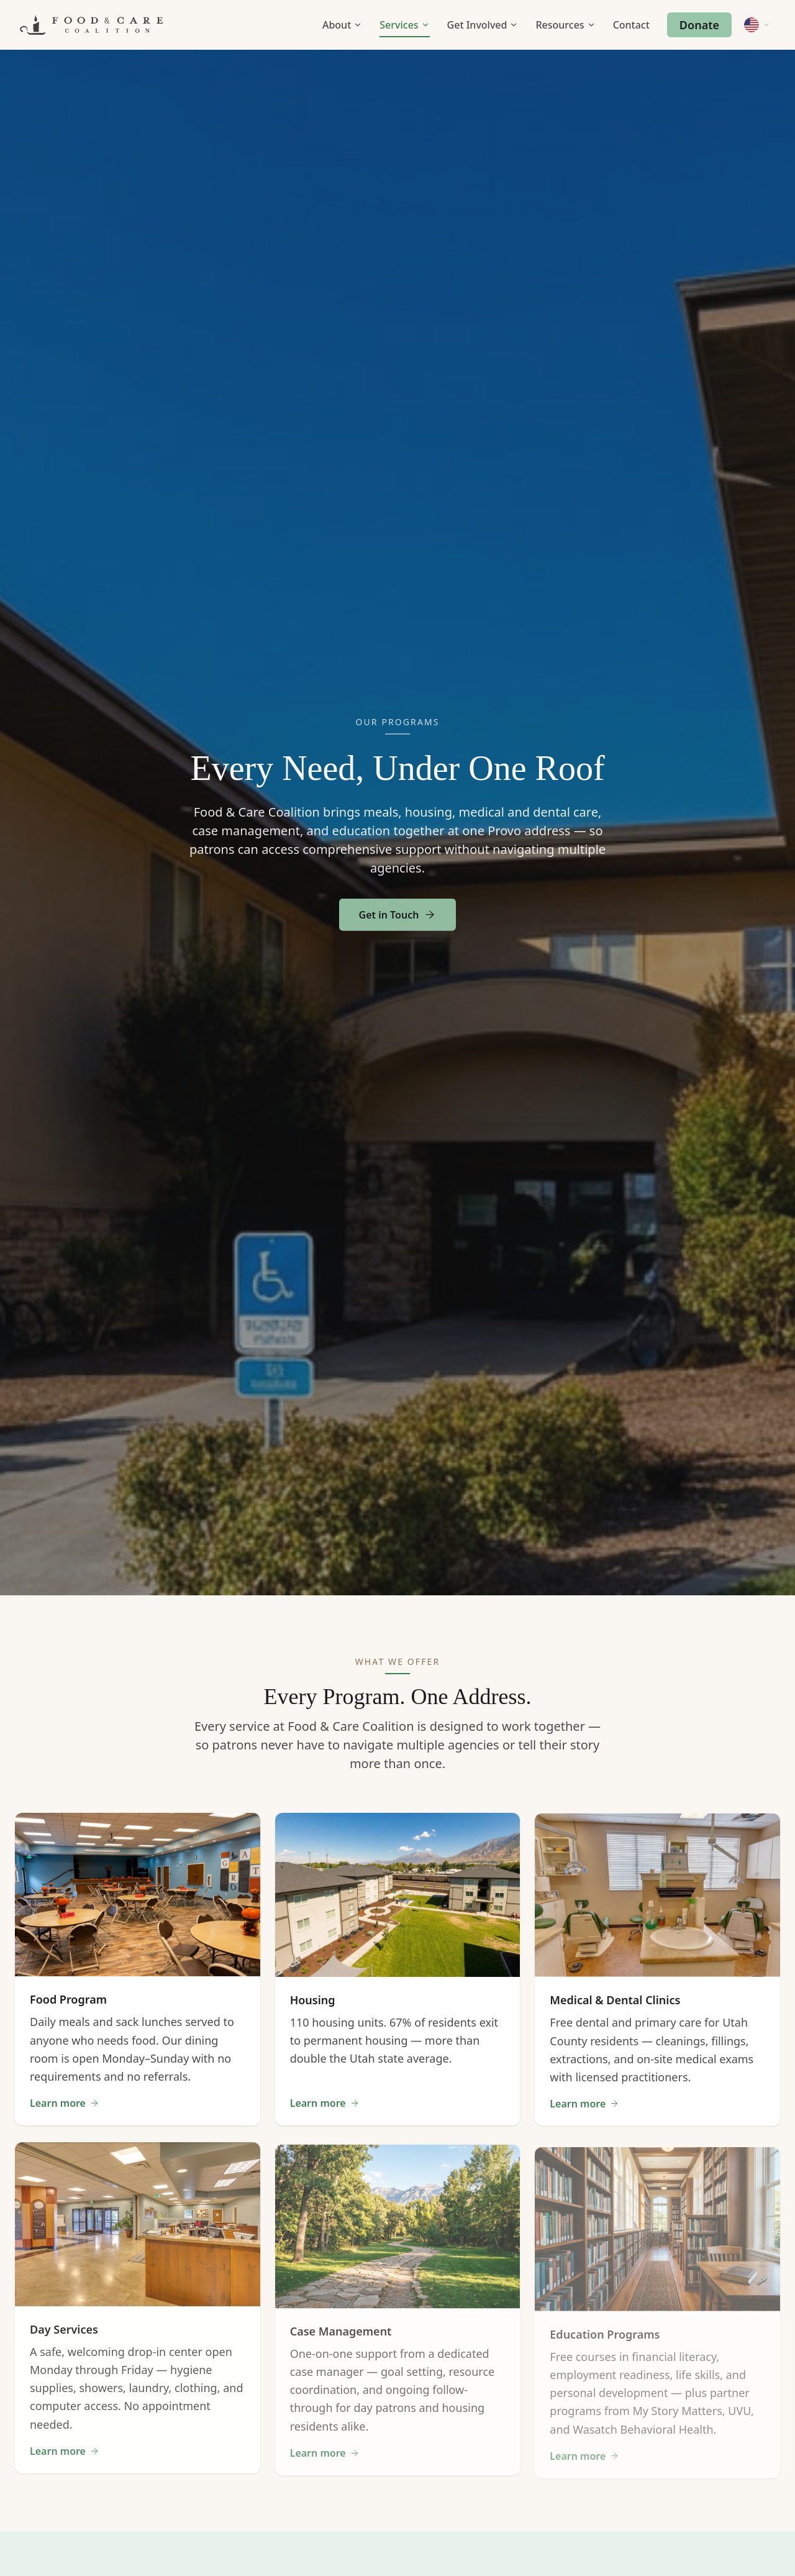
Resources (565, 25)
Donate (699, 24)
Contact (631, 25)
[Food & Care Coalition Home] (91, 25)
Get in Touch (398, 926)
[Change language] (757, 24)
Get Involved (483, 25)
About (342, 25)
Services (404, 25)
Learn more (64, 2108)
